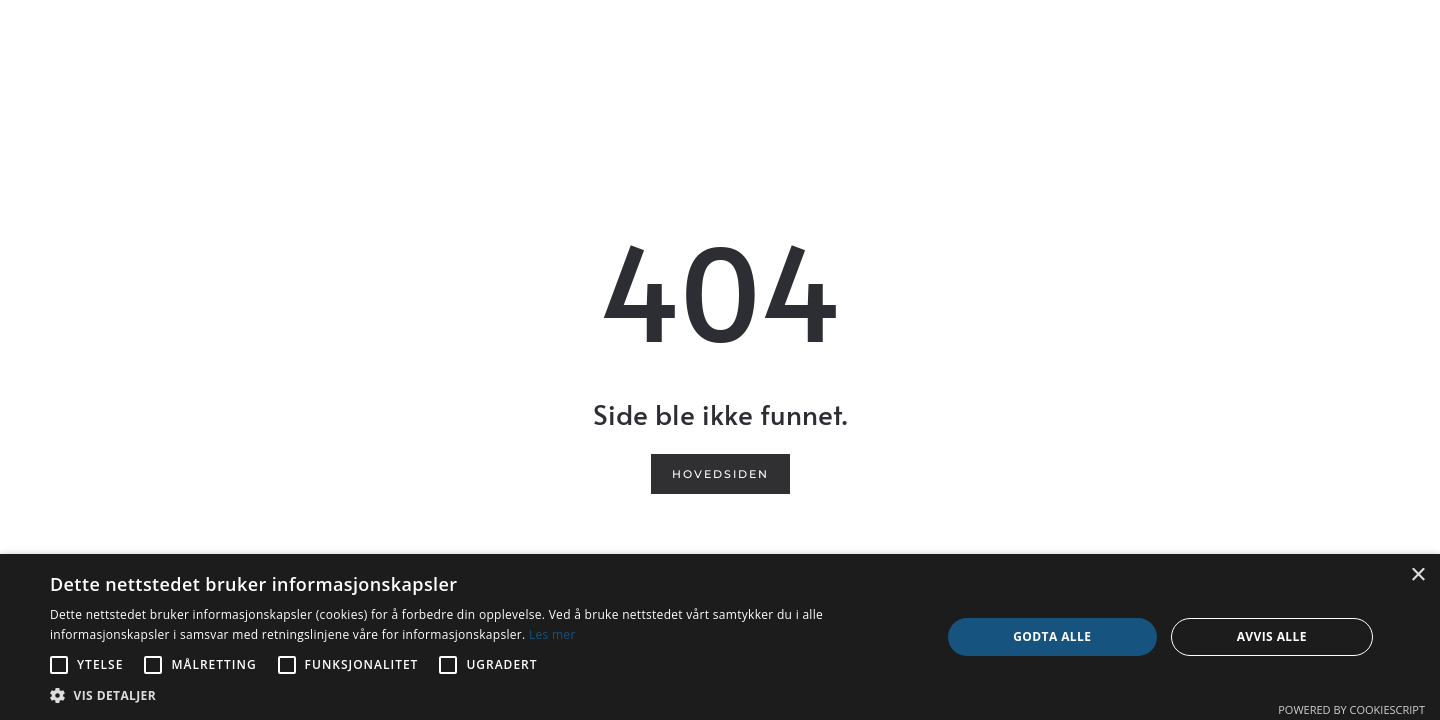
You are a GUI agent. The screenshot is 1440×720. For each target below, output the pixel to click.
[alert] (720, 637)
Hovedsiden (720, 474)
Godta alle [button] (1052, 636)
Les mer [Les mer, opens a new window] (552, 634)
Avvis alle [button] (1272, 636)
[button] (482, 695)
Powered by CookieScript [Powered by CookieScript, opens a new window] (1351, 709)
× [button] (1417, 575)
